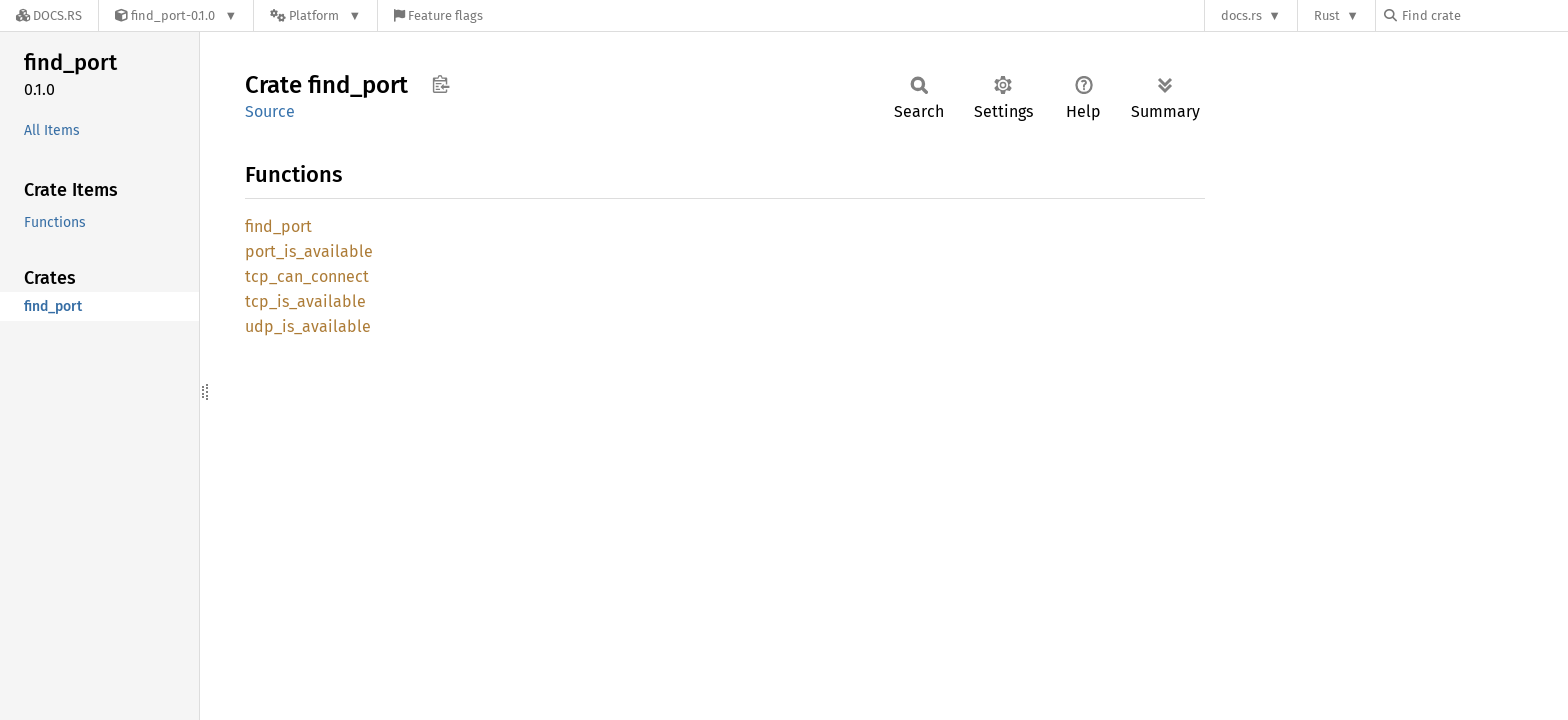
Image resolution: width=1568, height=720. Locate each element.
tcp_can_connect (307, 276)
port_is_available (309, 251)
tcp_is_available (305, 301)
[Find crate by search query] (1484, 15)
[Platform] (315, 15)
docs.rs (1241, 15)
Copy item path (440, 84)
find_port (278, 226)
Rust (1327, 15)
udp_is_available (308, 326)
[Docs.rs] (49, 15)
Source (270, 111)
